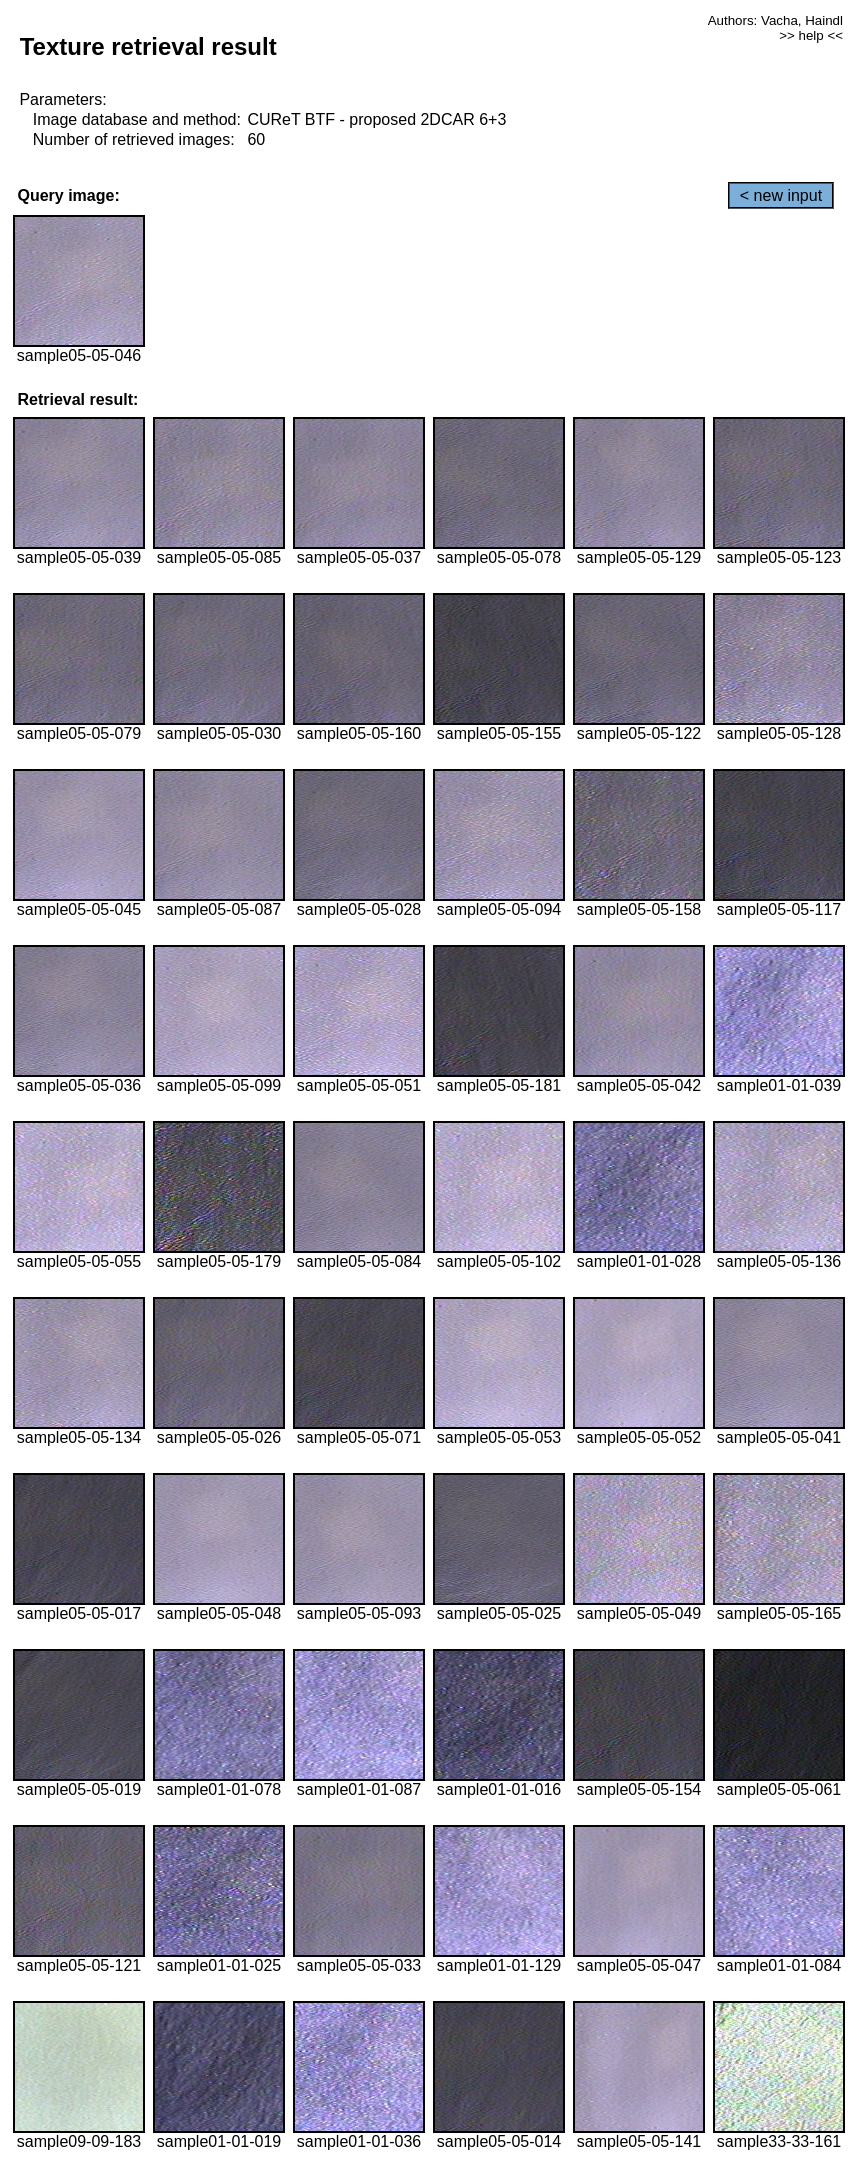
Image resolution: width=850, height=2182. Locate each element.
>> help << (811, 35)
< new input (781, 195)
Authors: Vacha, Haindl (775, 20)
